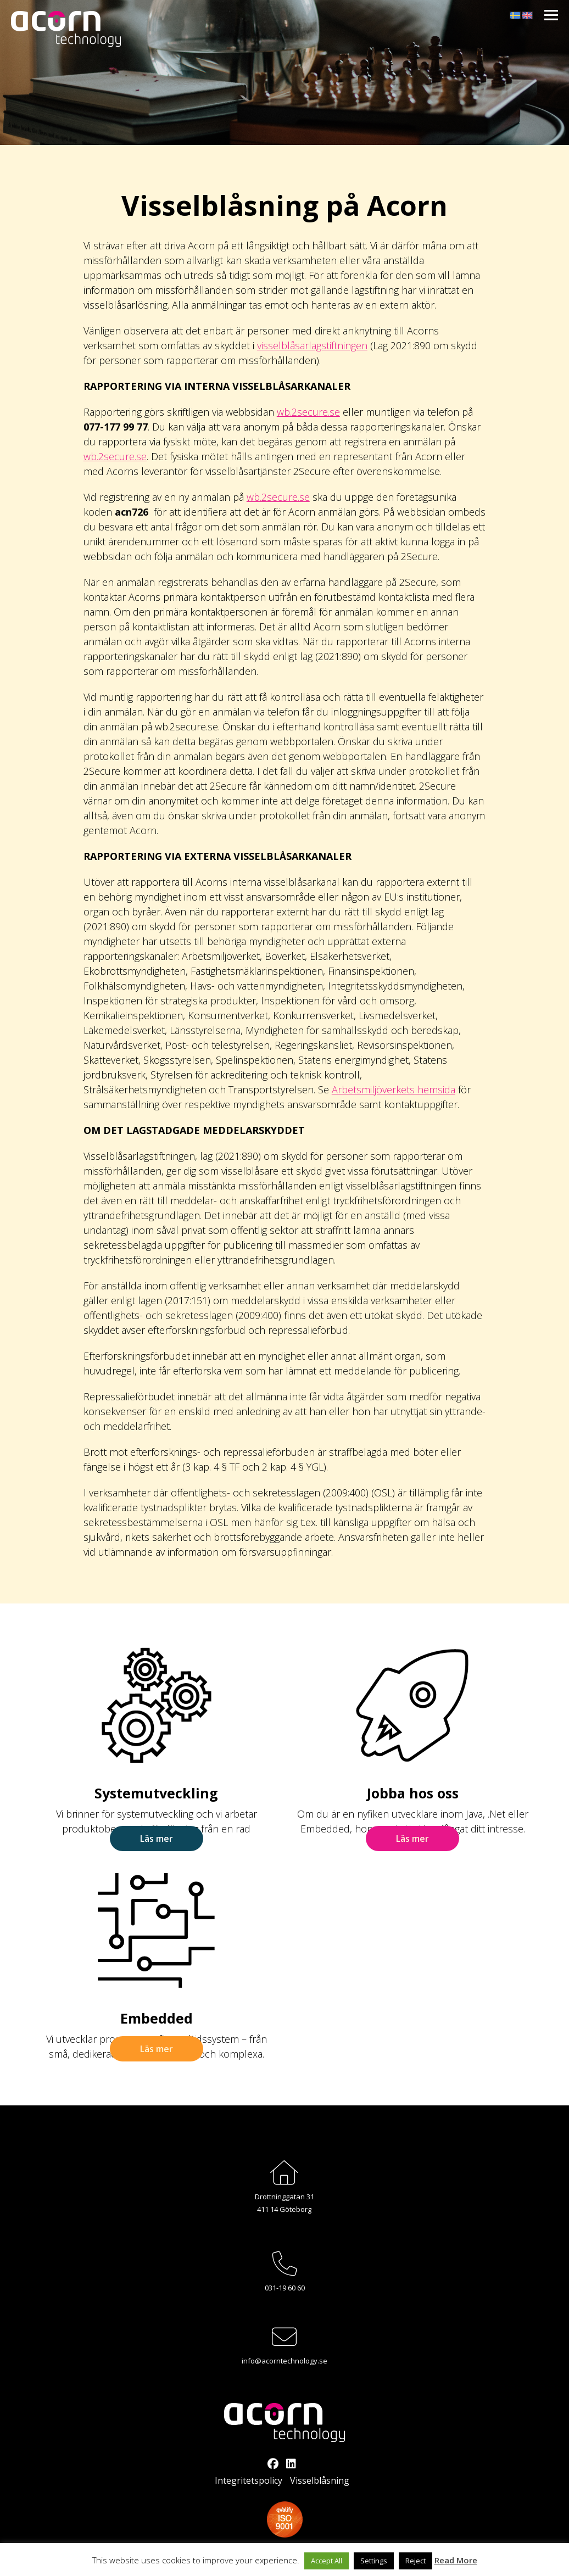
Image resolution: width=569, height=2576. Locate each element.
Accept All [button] (326, 2561)
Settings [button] (373, 2561)
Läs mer (156, 1838)
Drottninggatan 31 (284, 2196)
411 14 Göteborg (284, 2209)
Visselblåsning (319, 2480)
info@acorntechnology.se (284, 2361)
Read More (455, 2560)
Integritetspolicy (248, 2480)
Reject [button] (415, 2561)
